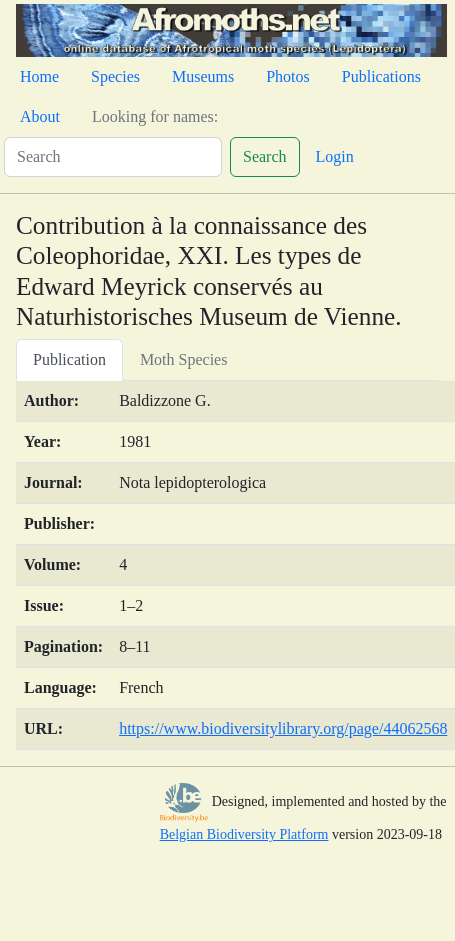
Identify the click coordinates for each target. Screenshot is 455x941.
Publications (381, 76)
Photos (288, 76)
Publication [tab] (69, 359)
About (40, 116)
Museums (203, 76)
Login (335, 156)
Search (265, 156)
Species (115, 76)
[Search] (113, 157)
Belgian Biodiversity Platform (244, 834)
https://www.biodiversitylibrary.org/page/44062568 (283, 728)
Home (39, 76)
